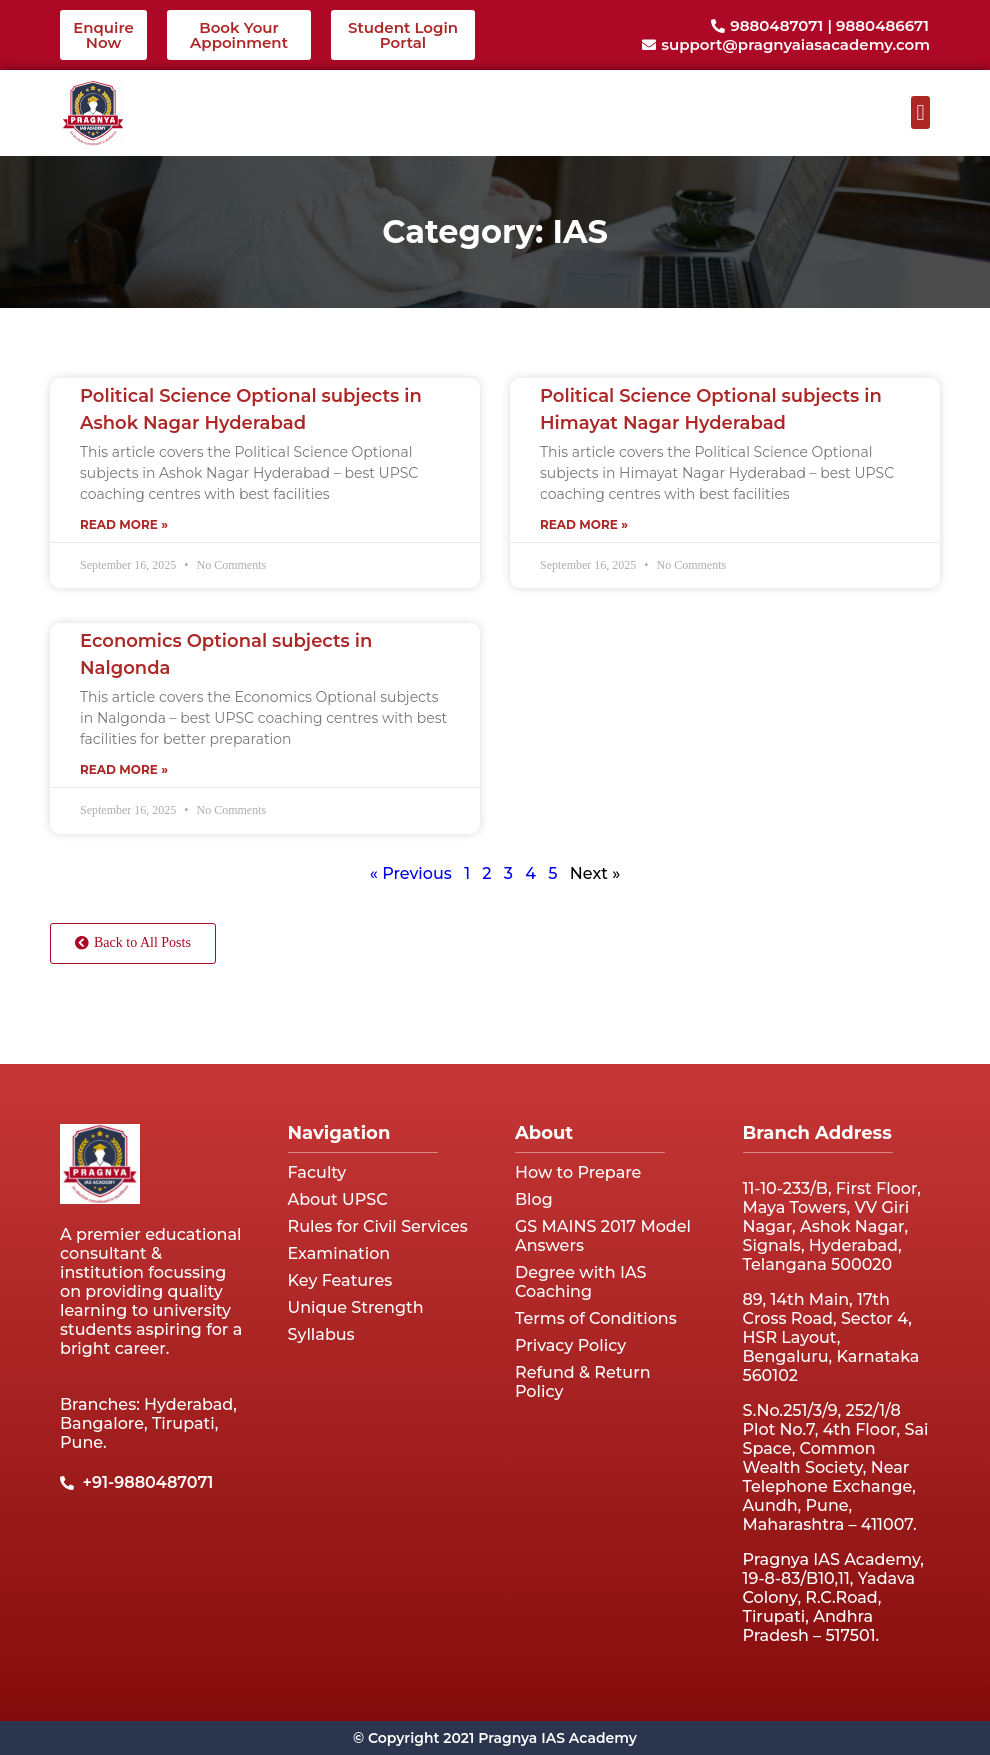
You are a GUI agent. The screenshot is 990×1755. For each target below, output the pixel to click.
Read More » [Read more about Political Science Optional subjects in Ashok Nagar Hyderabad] (124, 524)
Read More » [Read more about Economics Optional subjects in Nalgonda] (124, 769)
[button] (920, 112)
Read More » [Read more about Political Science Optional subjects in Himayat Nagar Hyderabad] (584, 524)
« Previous (411, 873)
